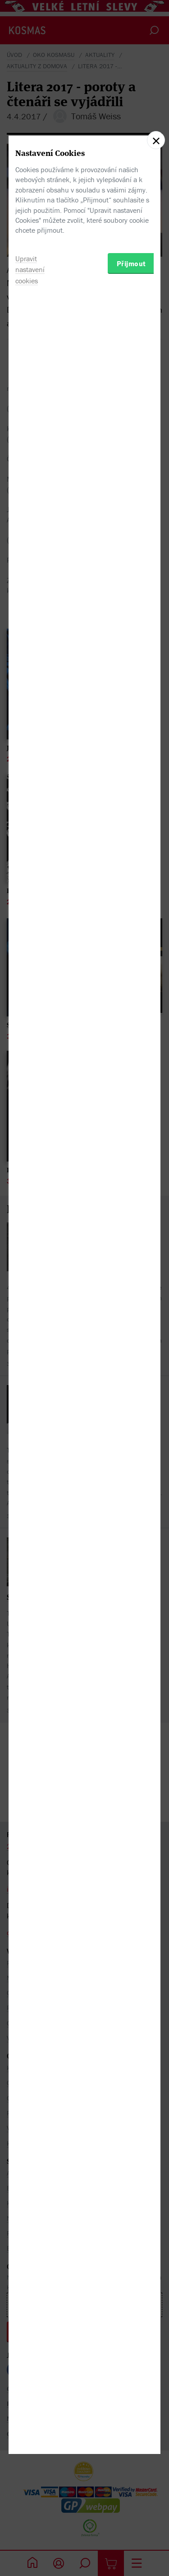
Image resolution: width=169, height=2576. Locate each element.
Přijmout (131, 1343)
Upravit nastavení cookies (30, 1350)
